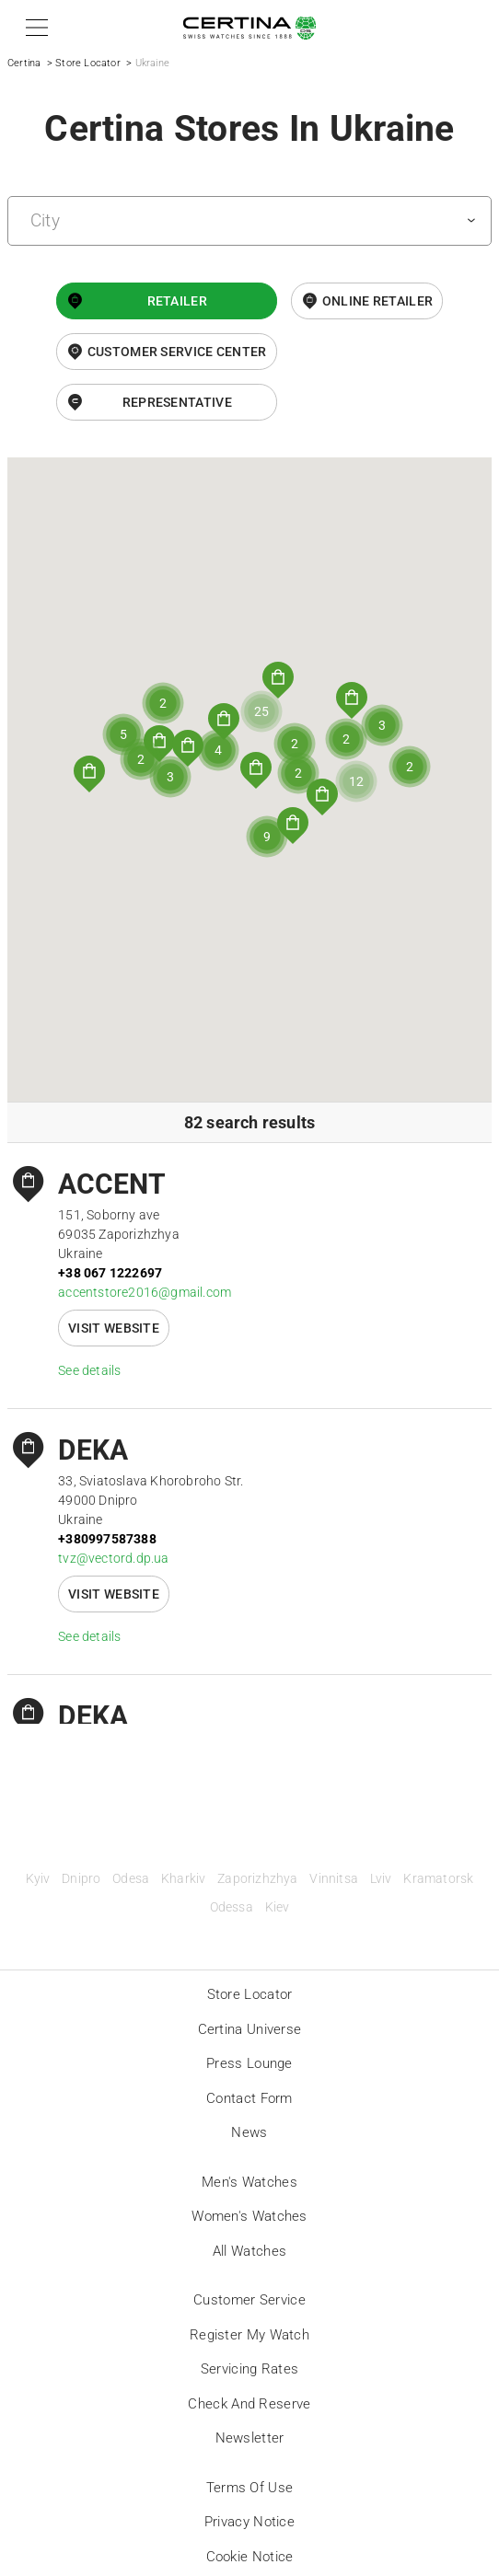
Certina (24, 63)
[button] (33, 27)
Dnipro (81, 1879)
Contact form (249, 2098)
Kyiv (38, 1879)
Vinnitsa (333, 1879)
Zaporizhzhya (257, 1879)
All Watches (249, 2251)
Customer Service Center (177, 351)
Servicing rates (250, 2369)
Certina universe (250, 2029)
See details (89, 1370)
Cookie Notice (250, 2556)
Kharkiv (183, 1879)
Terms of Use (250, 2487)
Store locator (250, 1994)
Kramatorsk (438, 1879)
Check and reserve (249, 2404)
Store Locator (88, 63)
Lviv (381, 1879)
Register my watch (249, 2335)
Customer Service (249, 2300)
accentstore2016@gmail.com (144, 1292)
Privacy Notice (249, 2521)
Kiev (277, 1907)
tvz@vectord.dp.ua (113, 1558)
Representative (177, 402)
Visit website (113, 1328)
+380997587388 (107, 1538)
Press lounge (249, 2063)
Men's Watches (249, 2182)
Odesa (130, 1879)
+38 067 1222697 (110, 1272)
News (249, 2132)
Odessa (231, 1907)
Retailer (177, 301)
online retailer (378, 301)
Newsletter (249, 2438)
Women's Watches (249, 2216)
